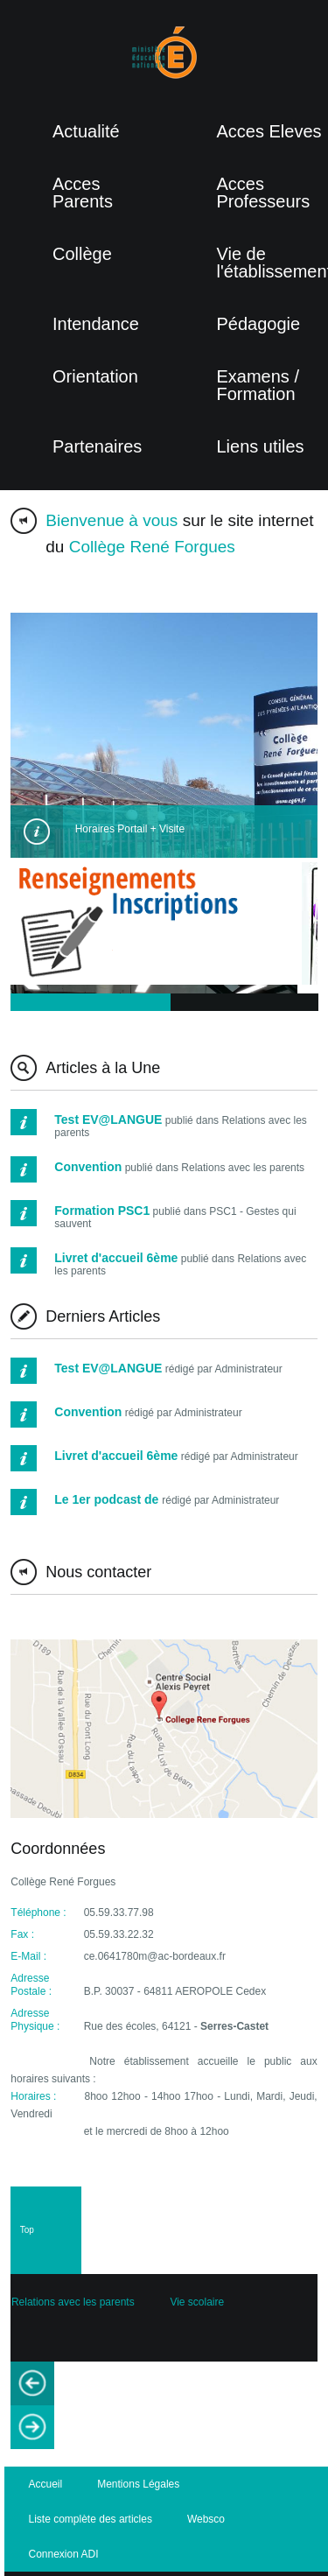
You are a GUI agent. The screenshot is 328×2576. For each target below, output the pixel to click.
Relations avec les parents (73, 2302)
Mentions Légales (138, 2484)
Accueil (46, 2484)
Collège (82, 254)
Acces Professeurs (264, 192)
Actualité (86, 131)
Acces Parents (82, 192)
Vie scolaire (197, 2302)
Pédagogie (259, 324)
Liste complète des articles (90, 2519)
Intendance (95, 324)
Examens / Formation (258, 385)
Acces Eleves (269, 131)
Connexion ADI (64, 2554)
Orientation (95, 376)
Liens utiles (260, 446)
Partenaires (97, 446)
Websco (206, 2519)
